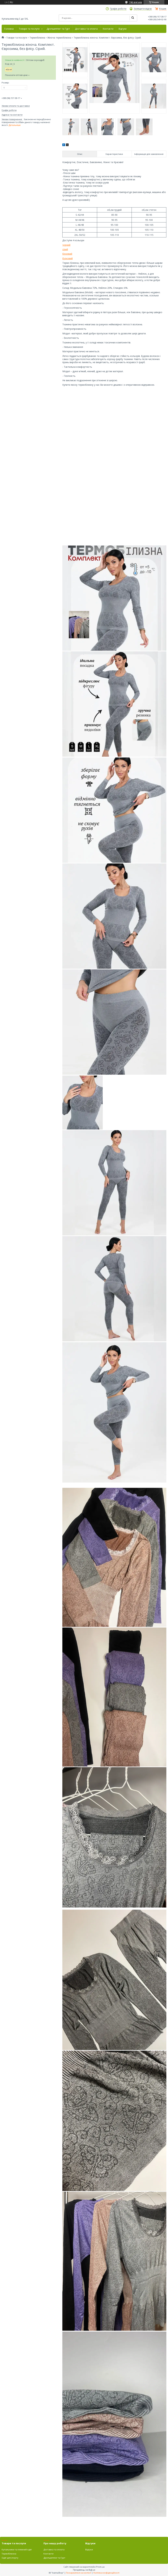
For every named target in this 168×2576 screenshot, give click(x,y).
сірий (65, 249)
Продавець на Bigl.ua (84, 2569)
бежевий (67, 253)
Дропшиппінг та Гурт (58, 28)
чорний (66, 244)
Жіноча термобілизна (59, 37)
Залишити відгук (143, 8)
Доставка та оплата (86, 28)
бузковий (67, 258)
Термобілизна (37, 37)
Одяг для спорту (10, 2557)
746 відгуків (135, 2)
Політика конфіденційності (106, 2572)
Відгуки (122, 28)
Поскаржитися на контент (78, 2572)
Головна (9, 28)
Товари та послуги (29, 28)
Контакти (108, 28)
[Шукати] (133, 18)
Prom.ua (100, 2566)
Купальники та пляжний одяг (17, 2549)
